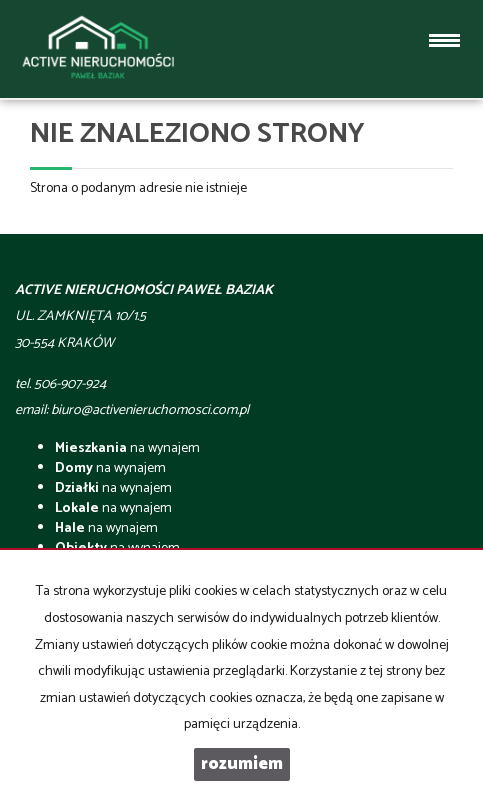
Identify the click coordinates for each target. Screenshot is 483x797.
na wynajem (127, 448)
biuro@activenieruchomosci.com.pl (150, 410)
